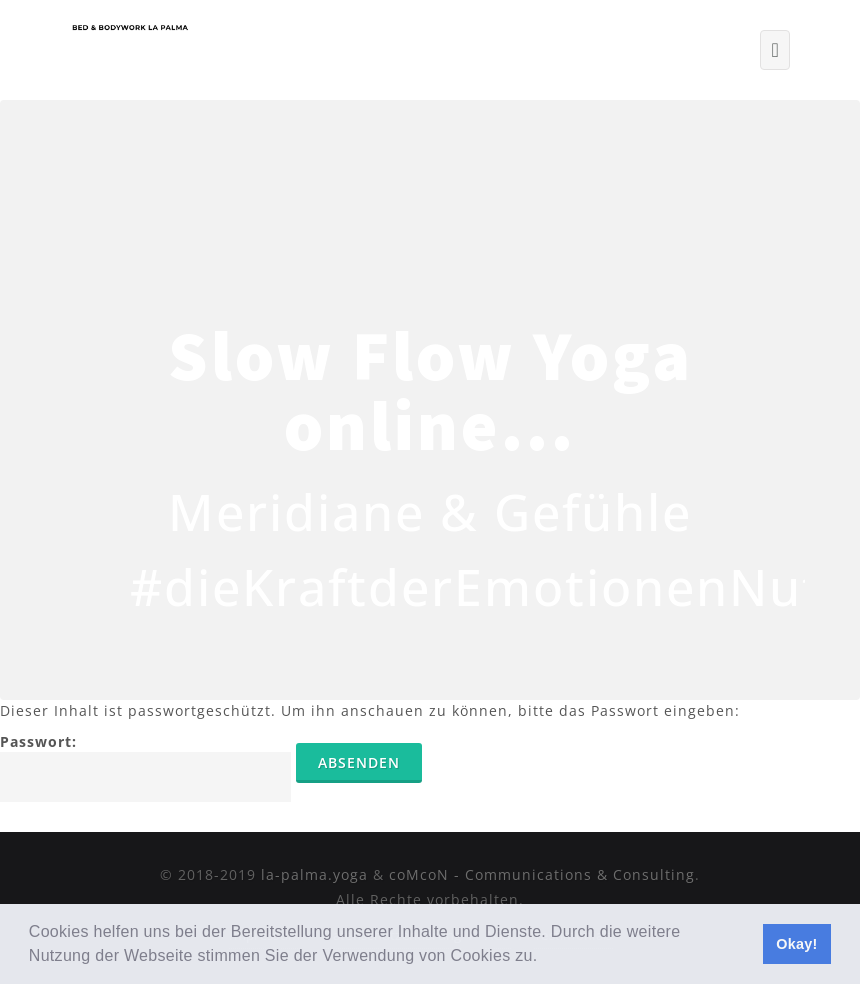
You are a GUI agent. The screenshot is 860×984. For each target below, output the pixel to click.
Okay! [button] (797, 944)
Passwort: (145, 767)
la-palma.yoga (314, 874)
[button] (545, 958)
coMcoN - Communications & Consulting (542, 874)
